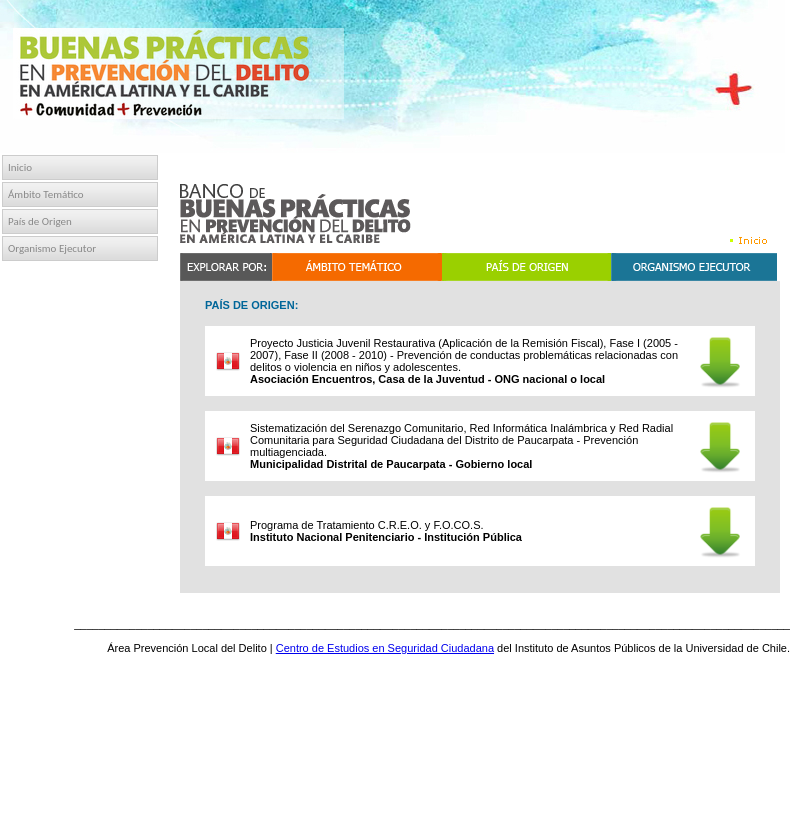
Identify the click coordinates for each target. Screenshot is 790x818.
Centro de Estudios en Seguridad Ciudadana (385, 648)
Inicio (20, 167)
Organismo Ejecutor (52, 248)
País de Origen (40, 221)
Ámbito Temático (46, 194)
